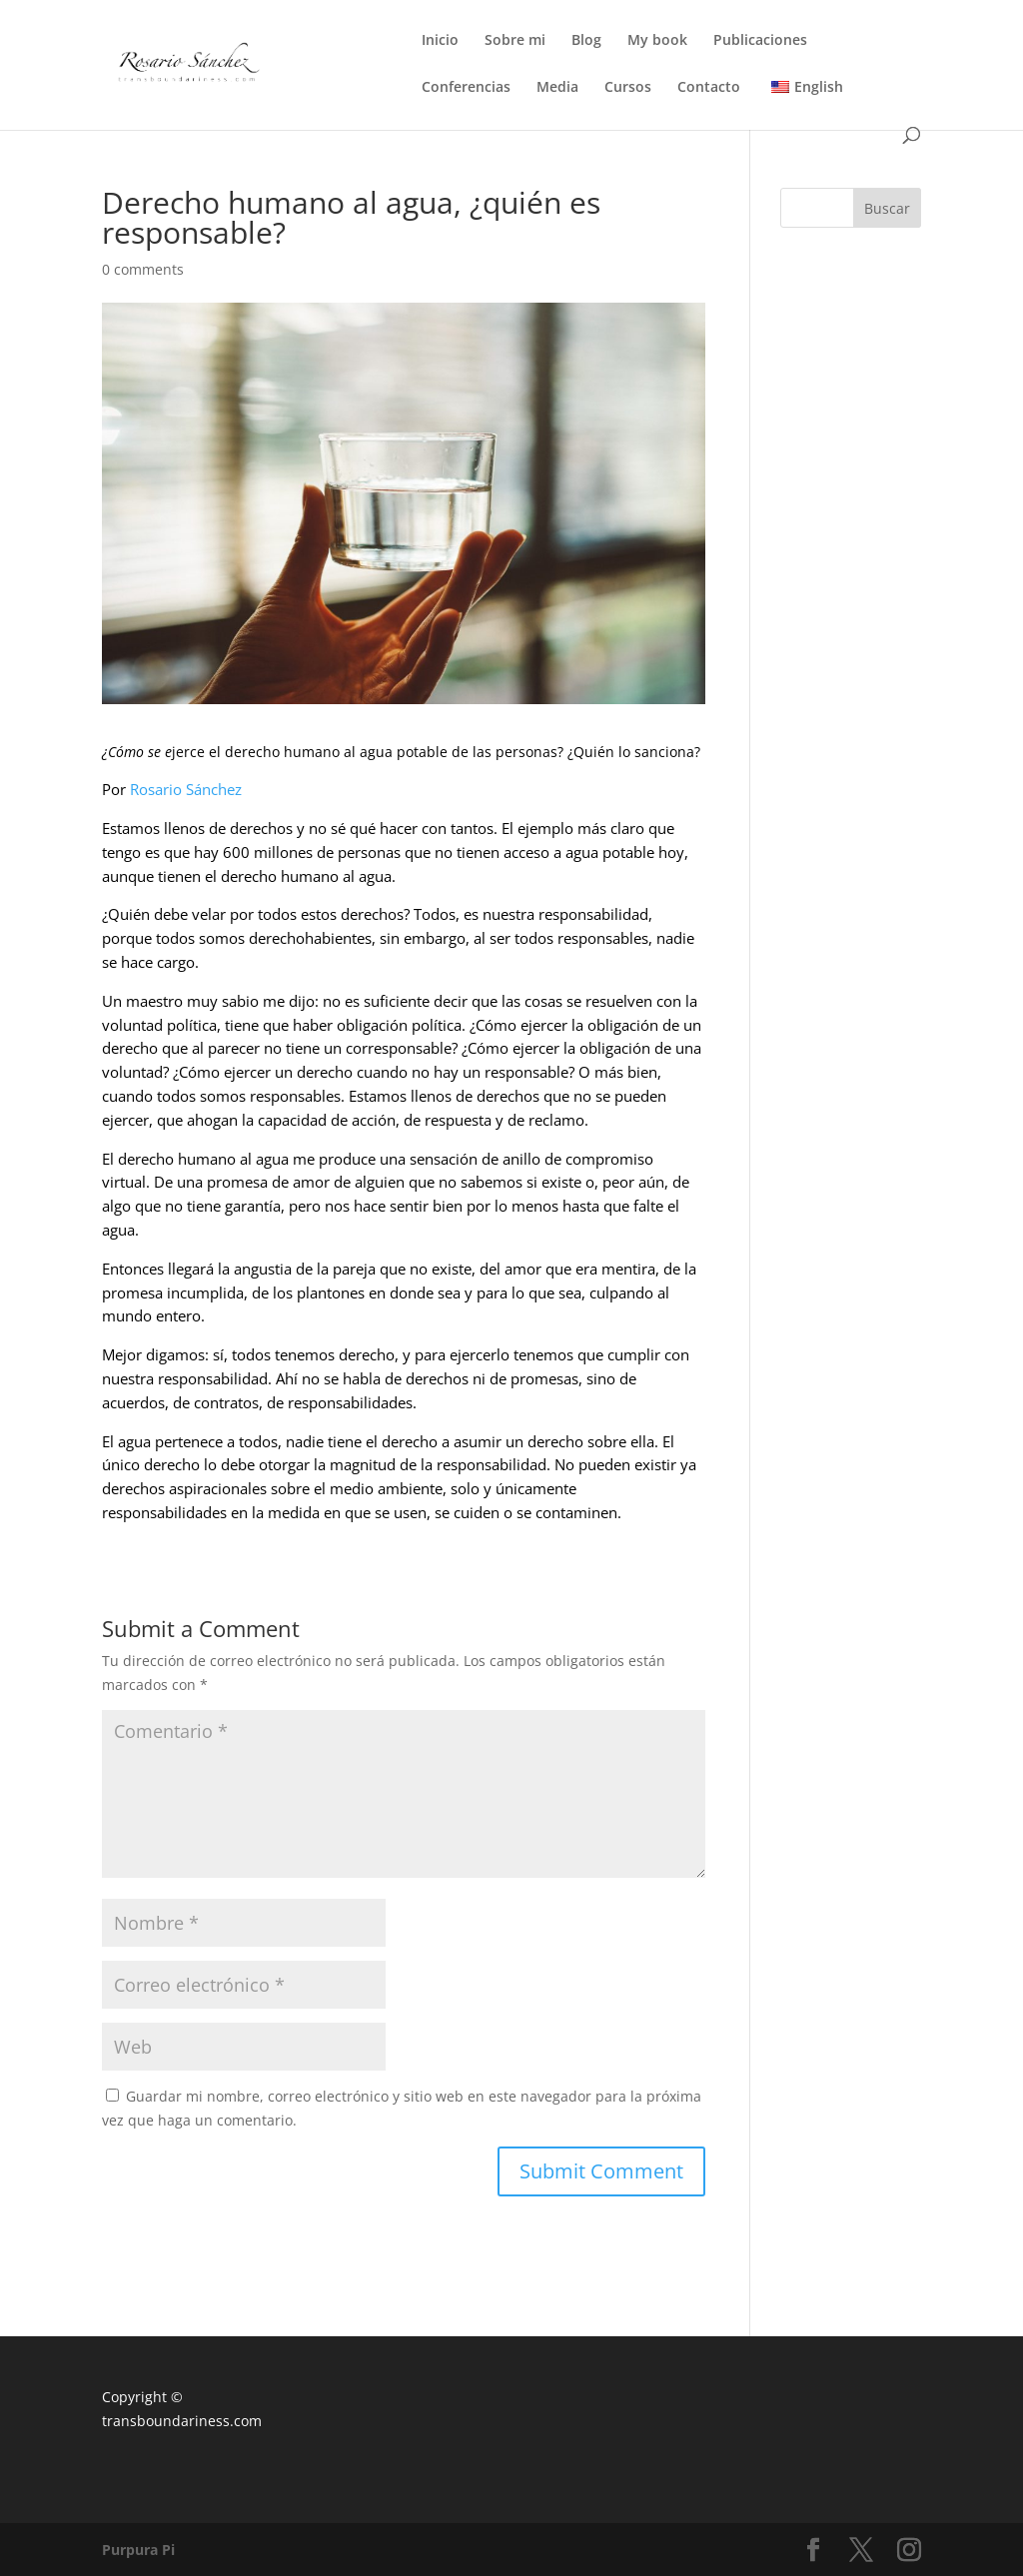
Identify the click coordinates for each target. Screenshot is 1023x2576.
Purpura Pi (138, 2549)
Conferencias (466, 88)
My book (657, 41)
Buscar (887, 208)
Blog (586, 41)
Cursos (627, 88)
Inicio (440, 41)
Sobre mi (515, 41)
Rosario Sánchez (186, 789)
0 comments (143, 269)
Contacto (708, 88)
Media (557, 88)
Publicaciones (760, 41)
